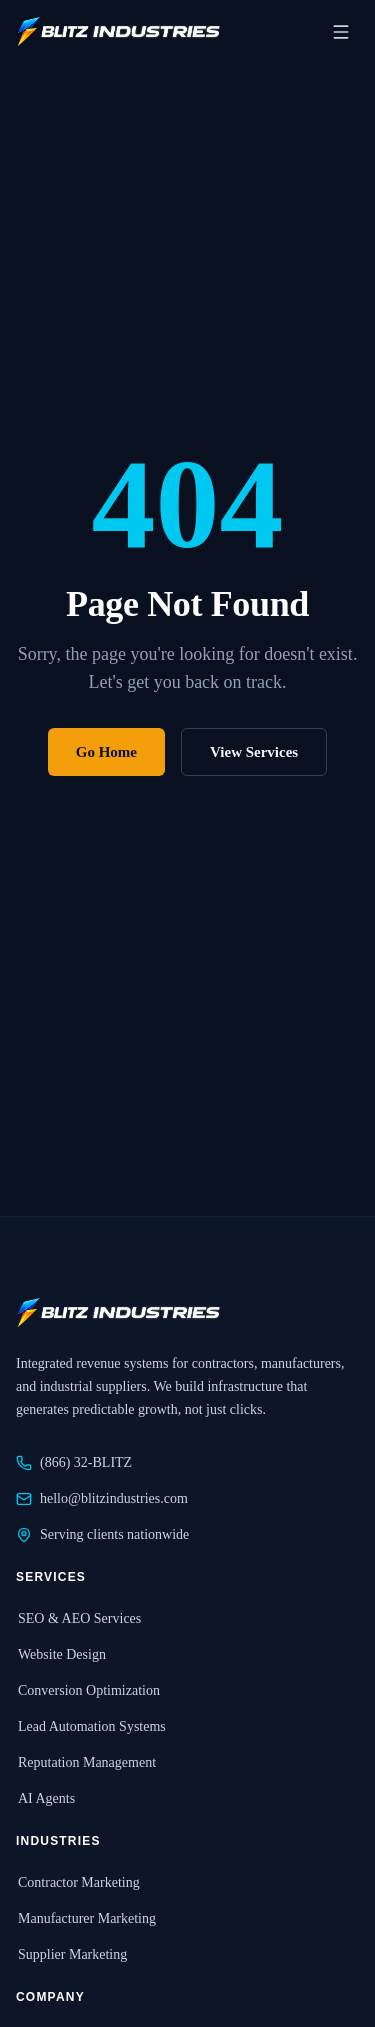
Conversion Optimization (88, 1690)
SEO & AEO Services (78, 1618)
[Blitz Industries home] (118, 32)
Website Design (61, 1654)
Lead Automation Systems (91, 1726)
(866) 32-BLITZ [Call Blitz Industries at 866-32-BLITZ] (74, 1463)
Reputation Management (86, 1762)
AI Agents (45, 1798)
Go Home (106, 752)
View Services (254, 752)
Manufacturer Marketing (86, 1918)
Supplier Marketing (71, 1954)
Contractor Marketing (78, 1882)
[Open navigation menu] (341, 32)
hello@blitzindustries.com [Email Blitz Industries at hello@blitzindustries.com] (102, 1499)
